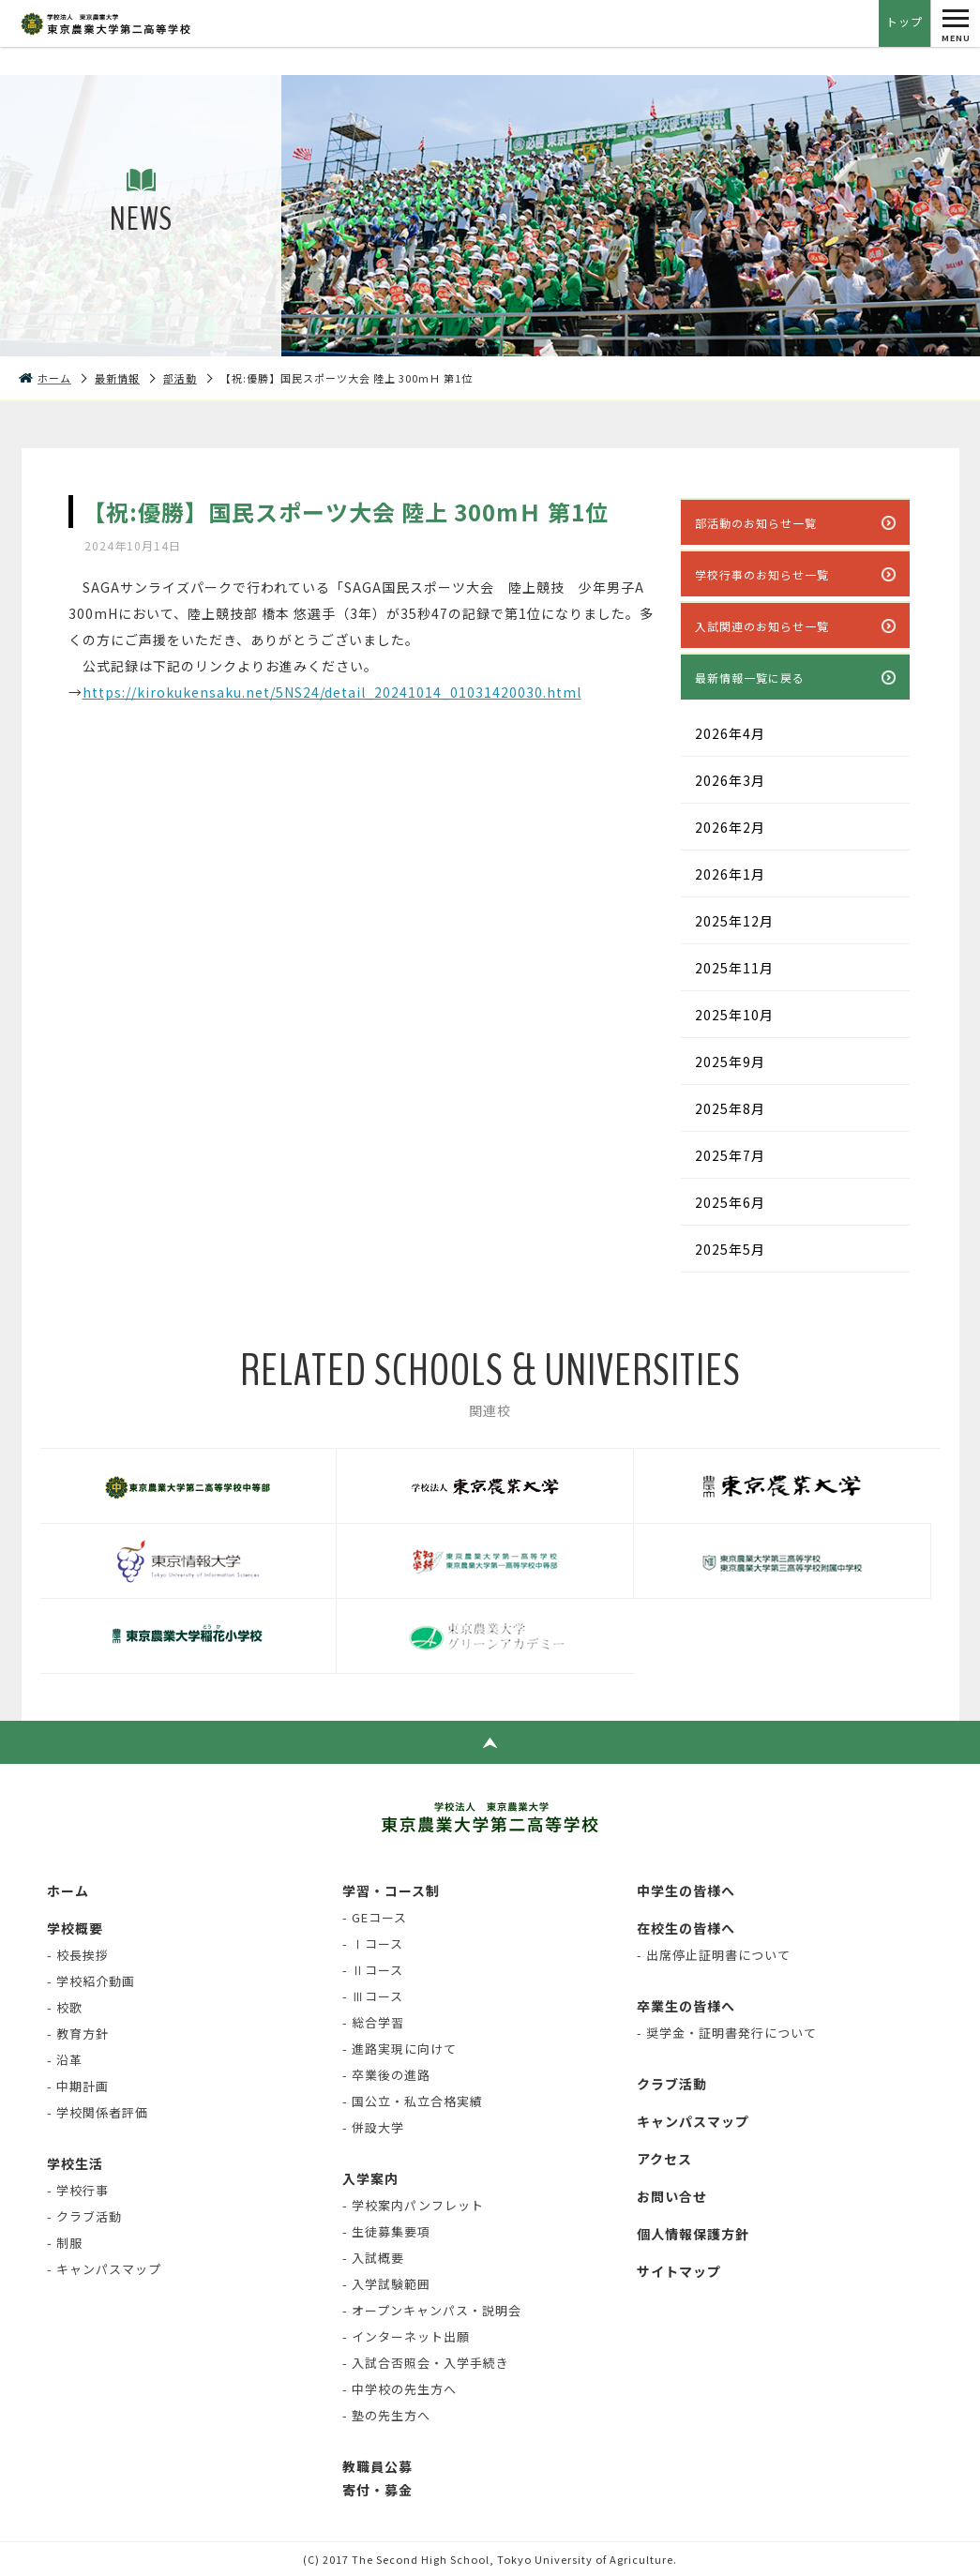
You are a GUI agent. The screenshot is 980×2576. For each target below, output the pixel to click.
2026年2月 (730, 827)
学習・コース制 (391, 1890)
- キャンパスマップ (104, 2269)
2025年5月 (730, 1249)
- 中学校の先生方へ (399, 2389)
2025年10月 (734, 1014)
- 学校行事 (78, 2190)
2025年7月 (730, 1155)
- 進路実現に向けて (399, 2048)
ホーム (68, 1890)
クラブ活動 (672, 2083)
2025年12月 (734, 920)
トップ (904, 21)
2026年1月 (730, 874)
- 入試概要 (373, 2258)
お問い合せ (672, 2196)
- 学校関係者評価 (97, 2112)
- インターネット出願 (406, 2336)
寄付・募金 (377, 2489)
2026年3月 (730, 780)
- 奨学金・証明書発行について (727, 2032)
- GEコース (374, 1917)
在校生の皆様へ (686, 1928)
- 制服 (65, 2243)
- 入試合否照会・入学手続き (425, 2363)
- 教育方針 (78, 2033)
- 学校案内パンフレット (413, 2205)
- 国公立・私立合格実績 (412, 2101)
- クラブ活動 (84, 2216)
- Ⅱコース (372, 1970)
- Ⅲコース (372, 1996)
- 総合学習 (373, 2022)
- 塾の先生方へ (386, 2415)
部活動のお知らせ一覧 (756, 523)
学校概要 (75, 1928)
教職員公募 (377, 2466)
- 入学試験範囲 (386, 2284)
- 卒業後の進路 (386, 2075)
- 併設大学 (373, 2127)
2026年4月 (730, 733)
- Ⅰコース (372, 1943)
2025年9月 (730, 1061)
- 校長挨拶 (78, 1955)
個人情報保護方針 (693, 2233)
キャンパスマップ (693, 2121)
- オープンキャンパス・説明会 (431, 2310)
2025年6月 (730, 1202)
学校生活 (75, 2163)
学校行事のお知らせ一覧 (762, 574)
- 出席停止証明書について (714, 1955)
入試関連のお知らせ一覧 (762, 626)
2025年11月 (734, 967)
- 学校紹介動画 (91, 1981)
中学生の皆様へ (686, 1890)
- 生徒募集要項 (386, 2231)
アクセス (664, 2158)
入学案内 (370, 2178)
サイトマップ (679, 2271)
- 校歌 (65, 2007)
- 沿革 (65, 2060)
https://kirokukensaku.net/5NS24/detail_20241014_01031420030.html (332, 692)
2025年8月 (730, 1108)
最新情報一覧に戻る (750, 677)
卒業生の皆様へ (686, 2005)
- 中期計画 (78, 2086)
